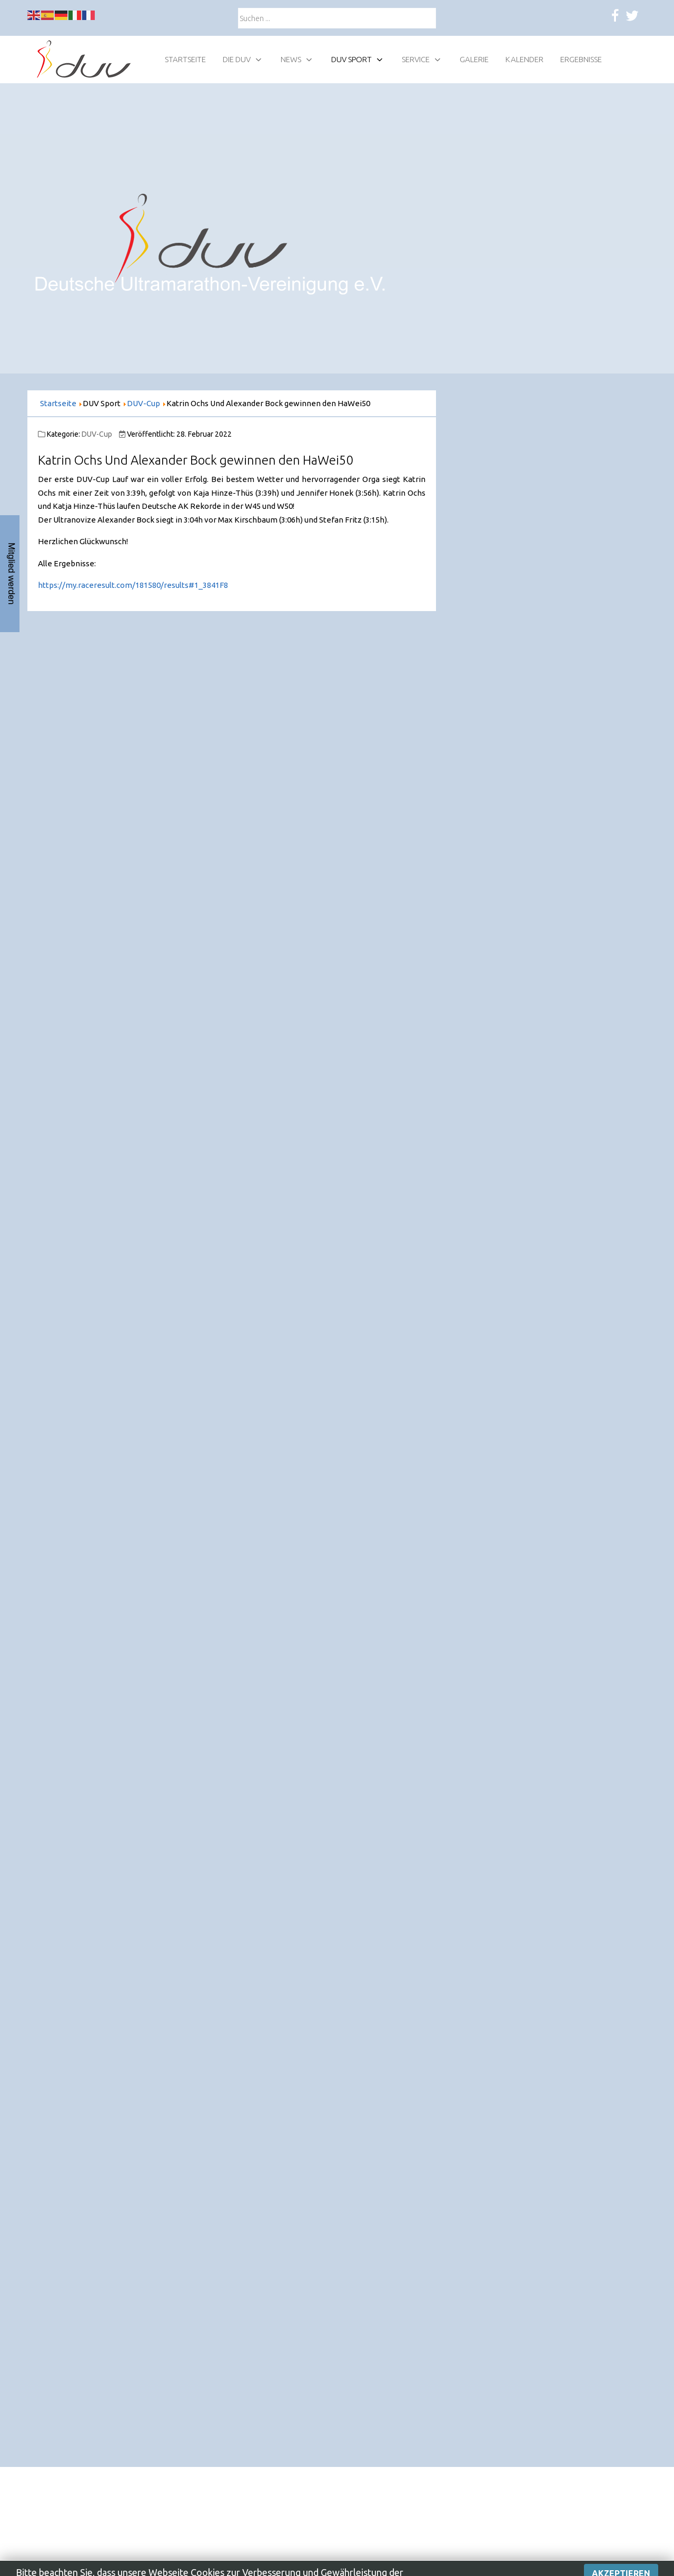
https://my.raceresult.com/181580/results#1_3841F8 (133, 585)
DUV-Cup (97, 434)
